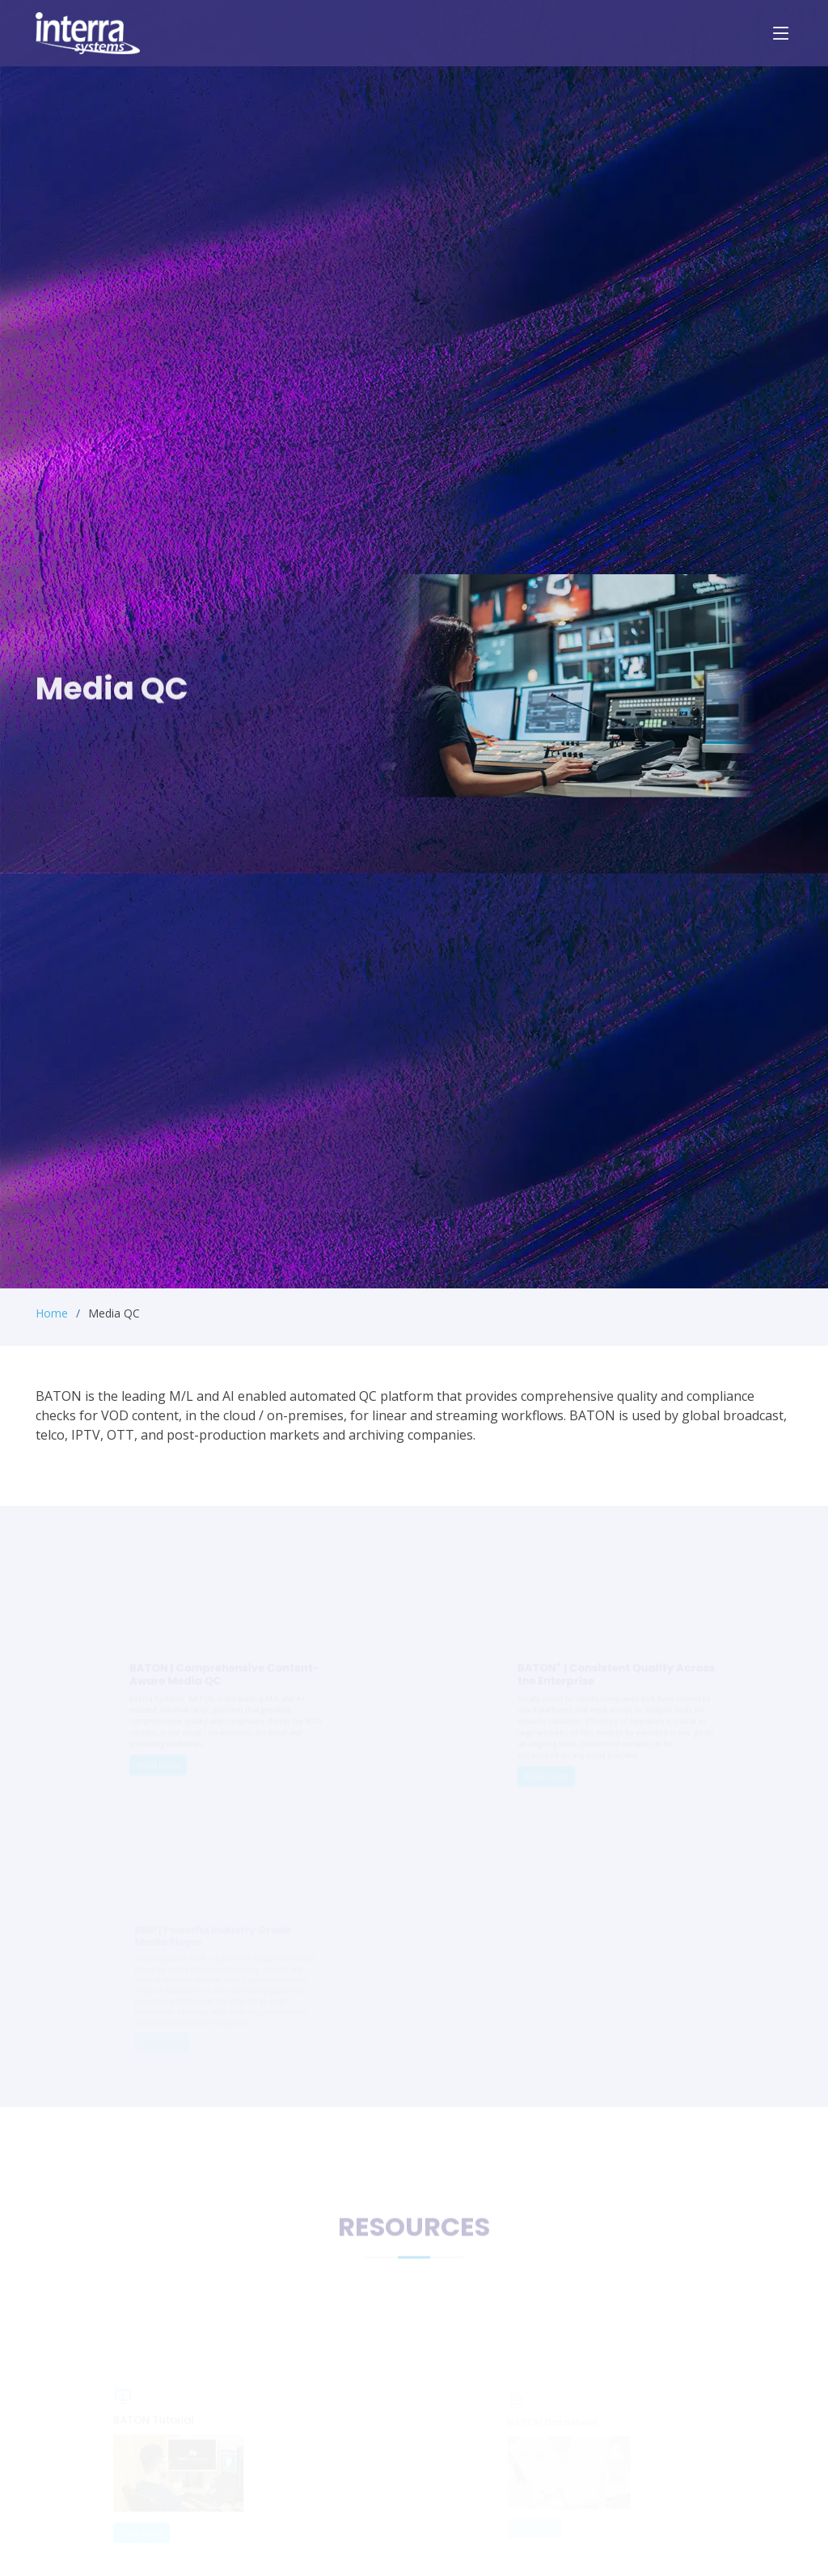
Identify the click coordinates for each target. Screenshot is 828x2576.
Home (52, 1313)
